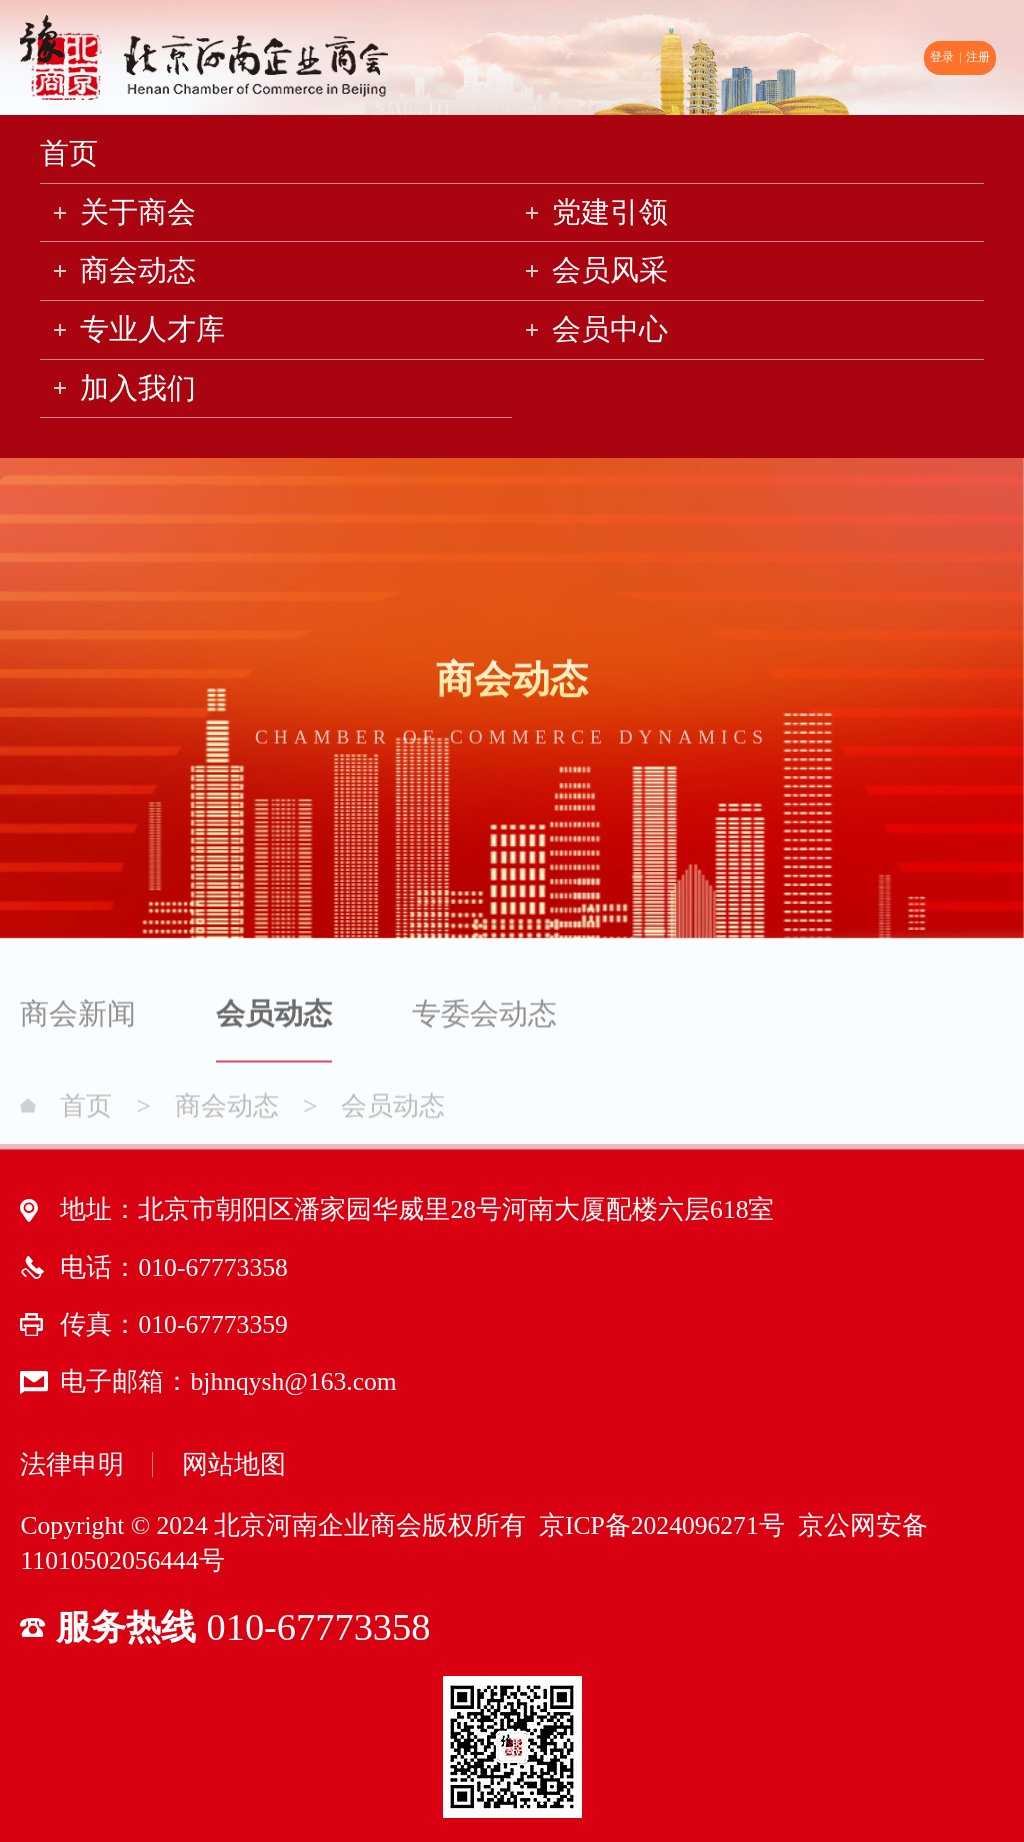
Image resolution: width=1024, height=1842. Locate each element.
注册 (978, 57)
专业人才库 (152, 329)
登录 (942, 57)
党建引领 (610, 212)
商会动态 (138, 270)
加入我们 (138, 388)
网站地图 (234, 1464)
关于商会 (138, 212)
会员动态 (274, 1020)
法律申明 (72, 1464)
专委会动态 (484, 1020)
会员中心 (610, 329)
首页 (69, 153)
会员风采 (610, 270)
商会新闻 (78, 1020)
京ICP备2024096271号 (659, 1525)
